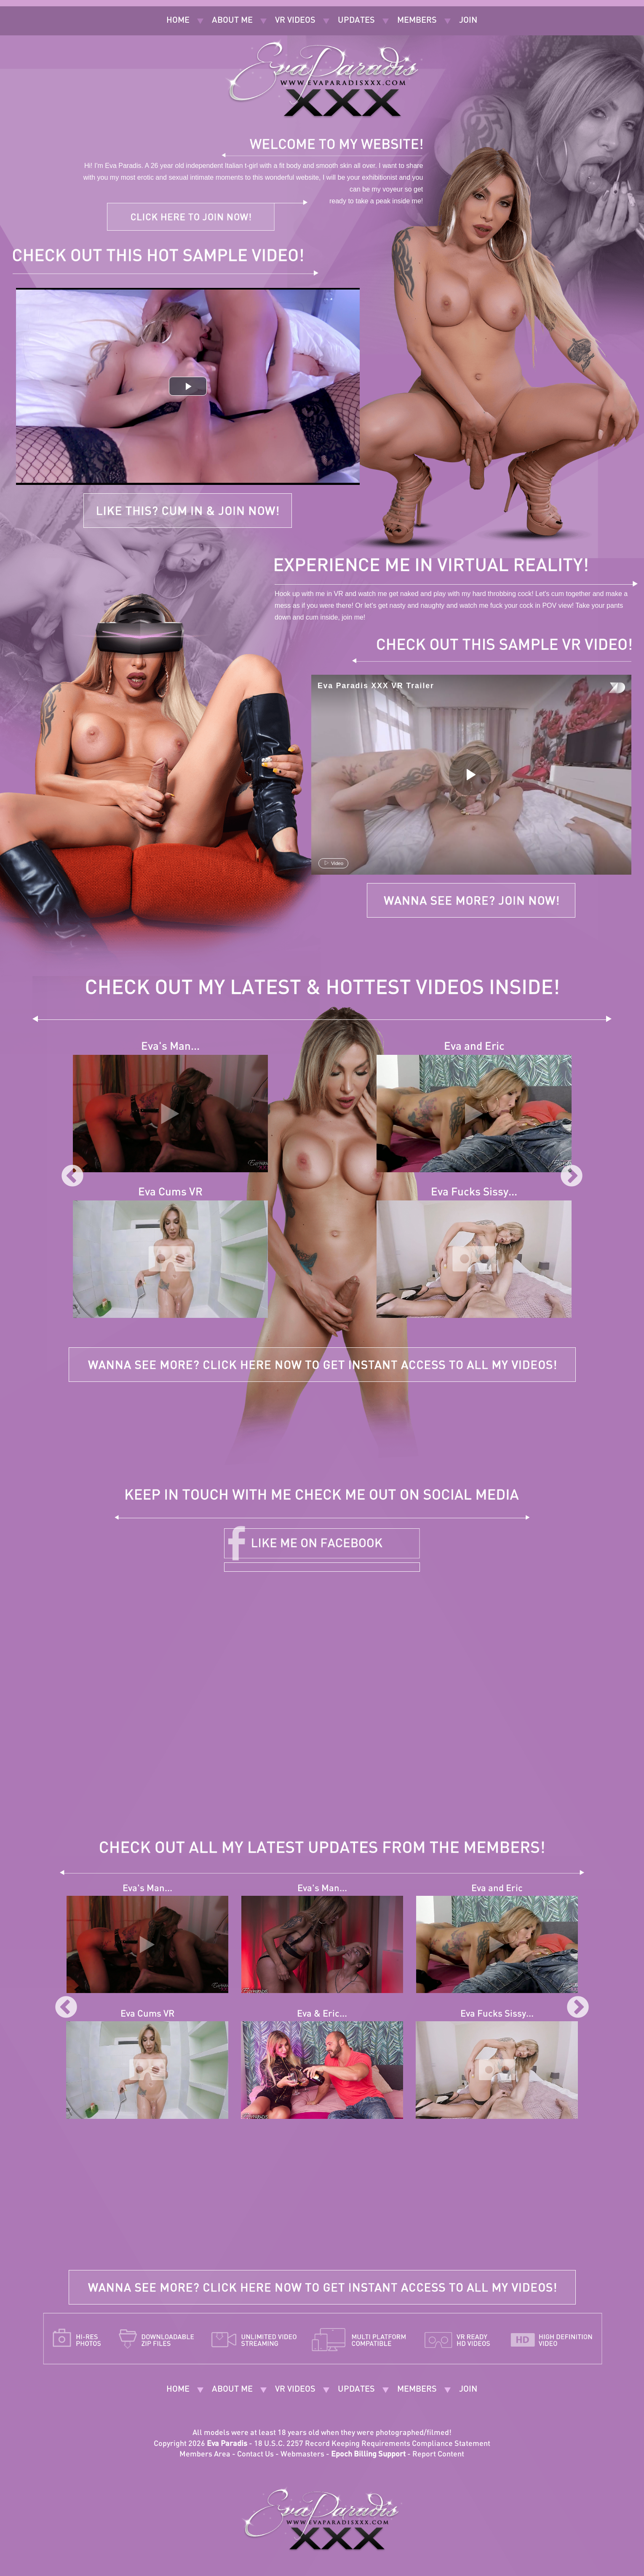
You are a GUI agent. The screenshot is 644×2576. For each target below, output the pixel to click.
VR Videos (295, 20)
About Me (232, 20)
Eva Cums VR (170, 1192)
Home (178, 20)
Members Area (204, 2454)
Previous (72, 1176)
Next (571, 1176)
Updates (356, 20)
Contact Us (255, 2454)
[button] (188, 386)
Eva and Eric (474, 1047)
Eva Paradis (227, 2444)
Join (468, 20)
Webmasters (302, 2454)
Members (417, 20)
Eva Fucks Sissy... (474, 1192)
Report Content (438, 2454)
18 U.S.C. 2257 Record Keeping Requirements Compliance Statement (372, 2444)
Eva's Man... (170, 1047)
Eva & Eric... (322, 2014)
